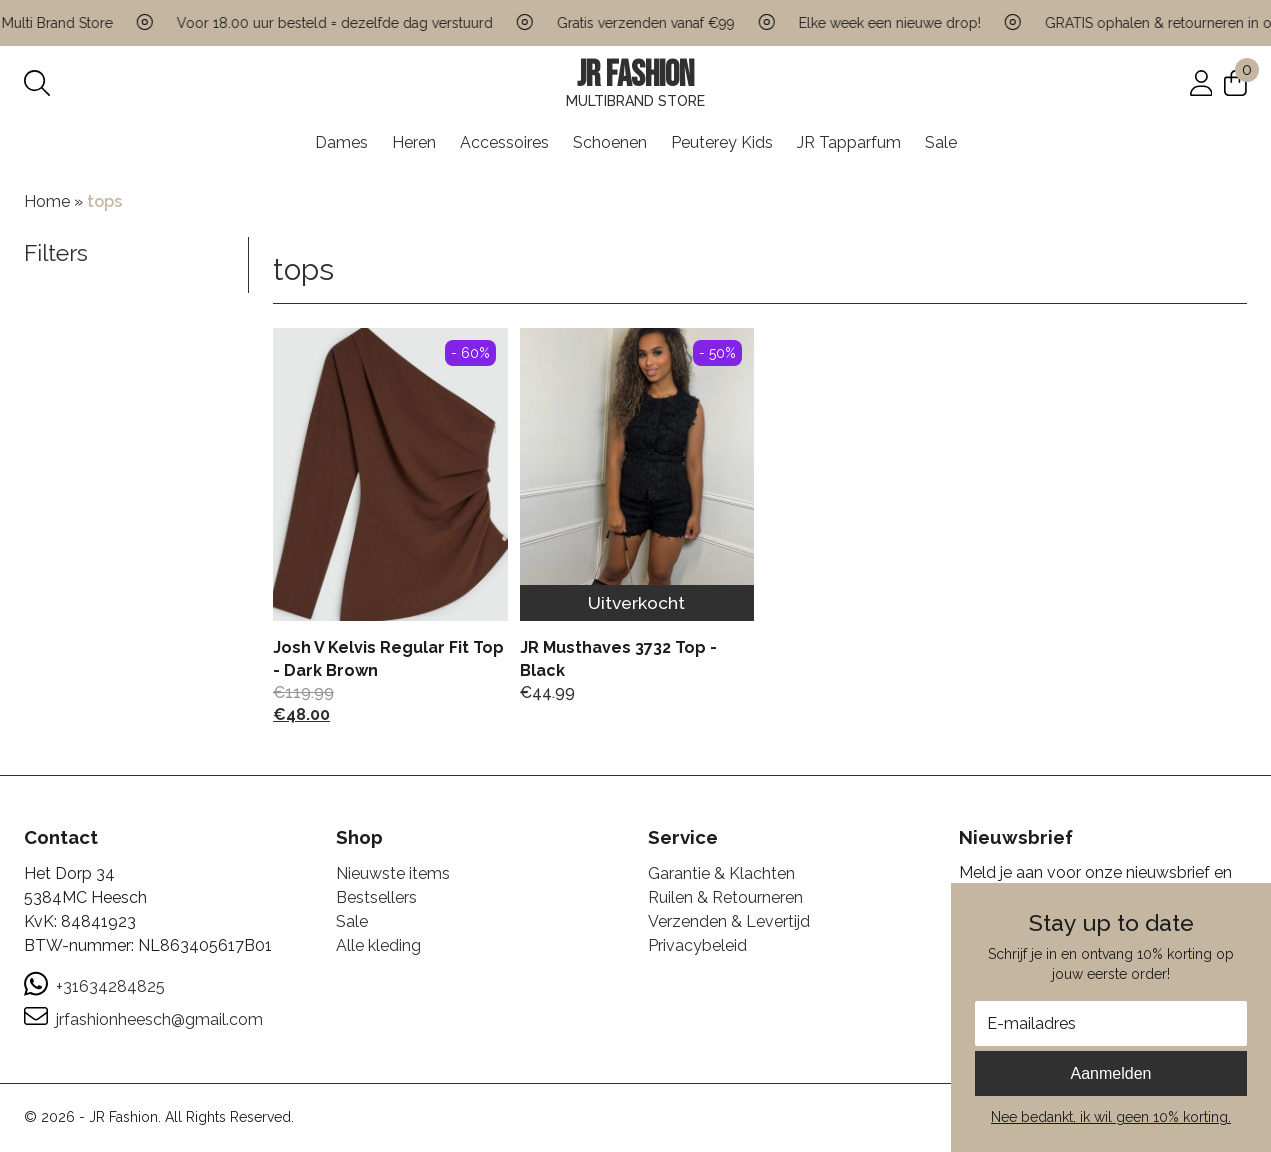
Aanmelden (1111, 1073)
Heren (414, 142)
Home (47, 201)
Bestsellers (376, 897)
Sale (941, 142)
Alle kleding (378, 945)
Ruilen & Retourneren (725, 897)
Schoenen (610, 142)
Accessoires (504, 142)
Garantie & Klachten (721, 873)
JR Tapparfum (849, 142)
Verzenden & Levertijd (729, 921)
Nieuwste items (393, 873)
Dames (341, 142)
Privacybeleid (697, 945)
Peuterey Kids (722, 142)
